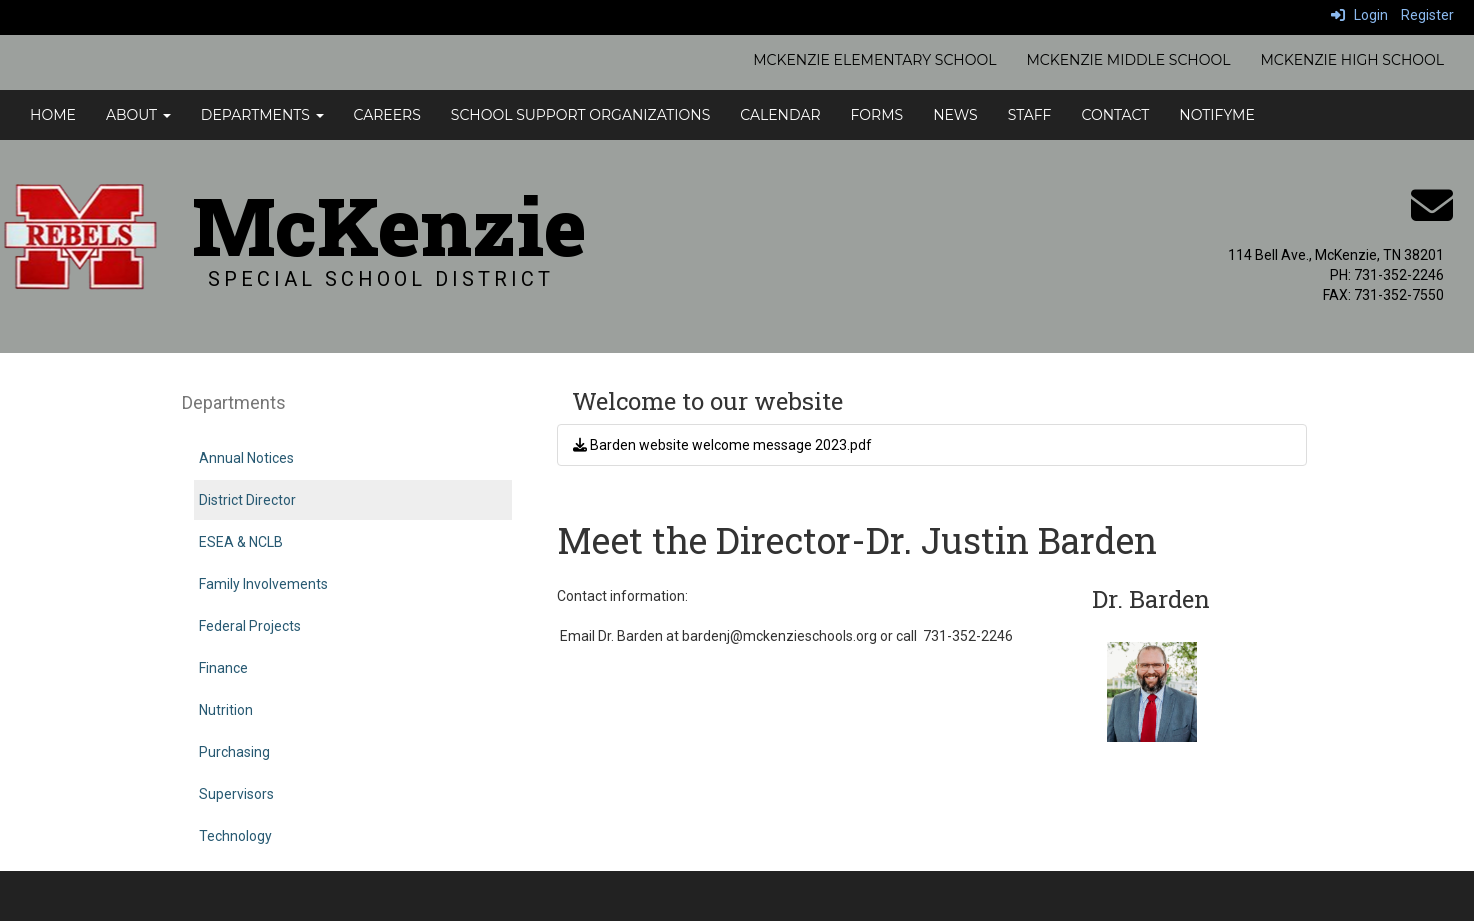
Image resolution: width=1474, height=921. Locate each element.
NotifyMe (1217, 115)
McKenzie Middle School (1128, 60)
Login (1359, 15)
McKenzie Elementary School (874, 60)
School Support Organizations (580, 115)
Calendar (780, 115)
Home (53, 115)
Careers (387, 115)
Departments (262, 115)
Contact (1115, 115)
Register (1427, 15)
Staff (1030, 115)
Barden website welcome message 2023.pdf (722, 445)
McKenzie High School (1352, 60)
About (138, 115)
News (955, 115)
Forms (877, 115)
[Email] (1432, 216)
